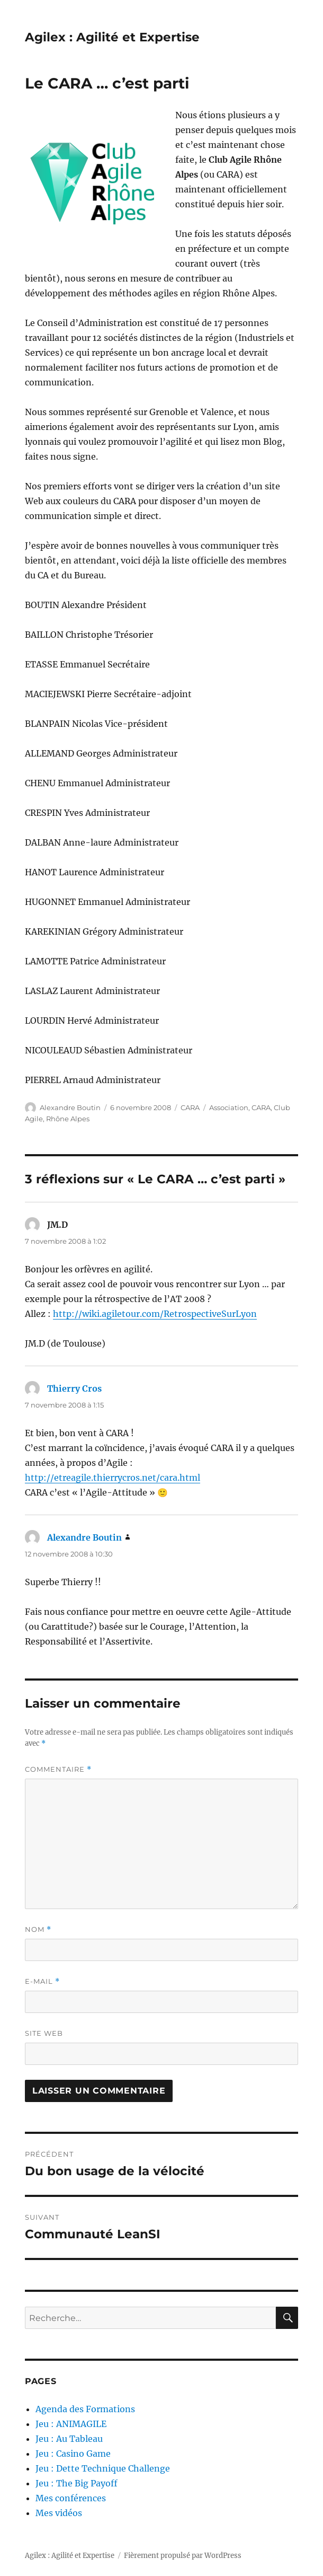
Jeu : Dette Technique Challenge (102, 2468)
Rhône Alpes (67, 1118)
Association (228, 1107)
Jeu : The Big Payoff (76, 2483)
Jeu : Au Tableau (69, 2438)
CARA (190, 1107)
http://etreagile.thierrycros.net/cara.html (112, 1477)
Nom (38, 1929)
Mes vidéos (58, 2513)
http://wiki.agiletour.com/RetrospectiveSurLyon (155, 1313)
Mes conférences (70, 2498)
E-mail (42, 1981)
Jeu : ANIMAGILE (70, 2424)
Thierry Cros (74, 1388)
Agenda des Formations (85, 2409)
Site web (44, 2033)
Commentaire (58, 1769)
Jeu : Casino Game (73, 2453)
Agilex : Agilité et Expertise (112, 37)
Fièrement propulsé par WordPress (182, 2555)
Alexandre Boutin (70, 1107)
